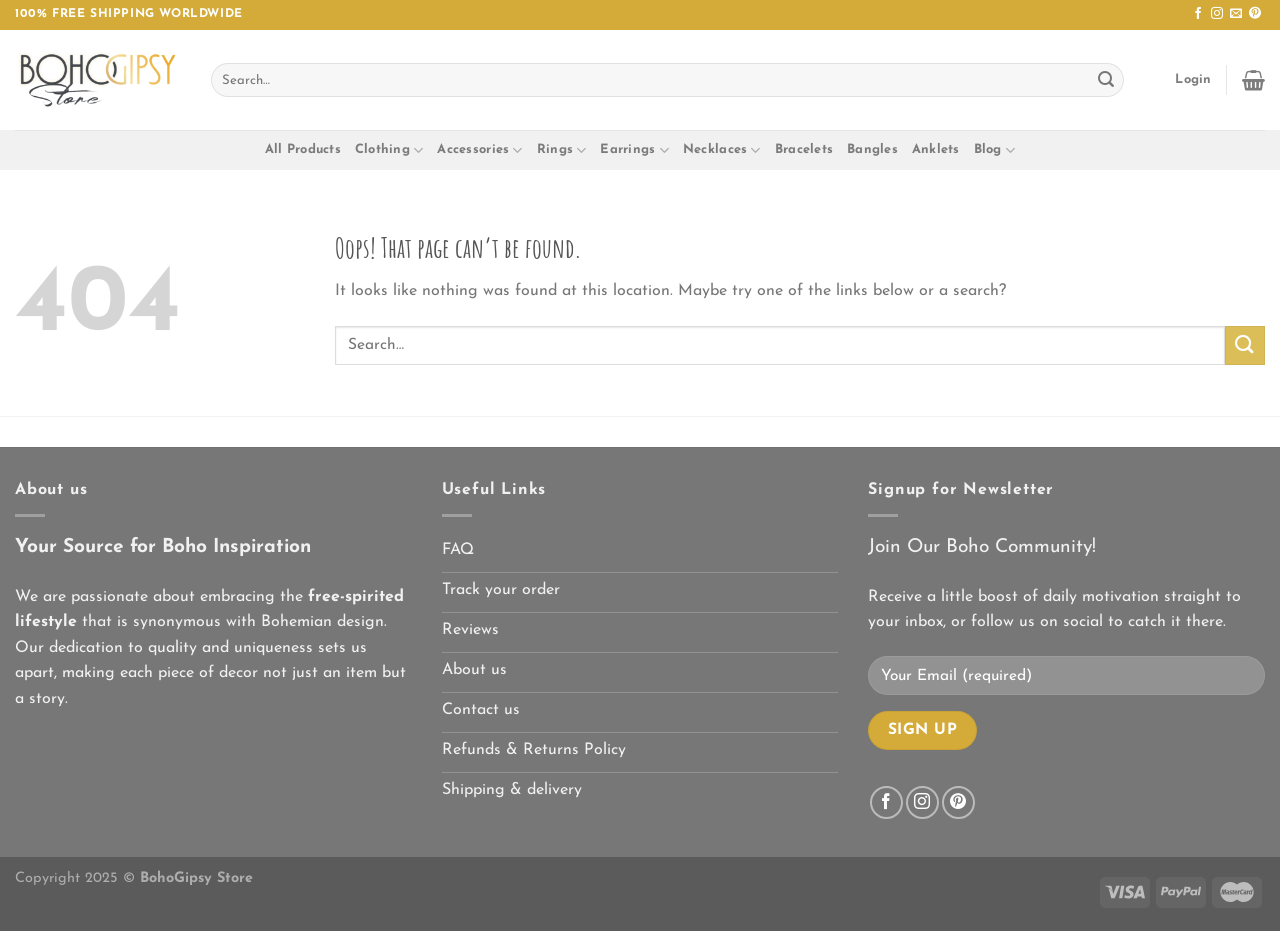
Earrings (634, 150)
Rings (562, 150)
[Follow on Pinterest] (1255, 14)
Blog (994, 150)
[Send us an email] (1236, 14)
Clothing (389, 150)
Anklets (936, 149)
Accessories (479, 150)
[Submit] (1106, 80)
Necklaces (722, 150)
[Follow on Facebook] (1198, 14)
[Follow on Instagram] (1217, 14)
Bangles (872, 149)
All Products (303, 149)
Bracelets (804, 149)
